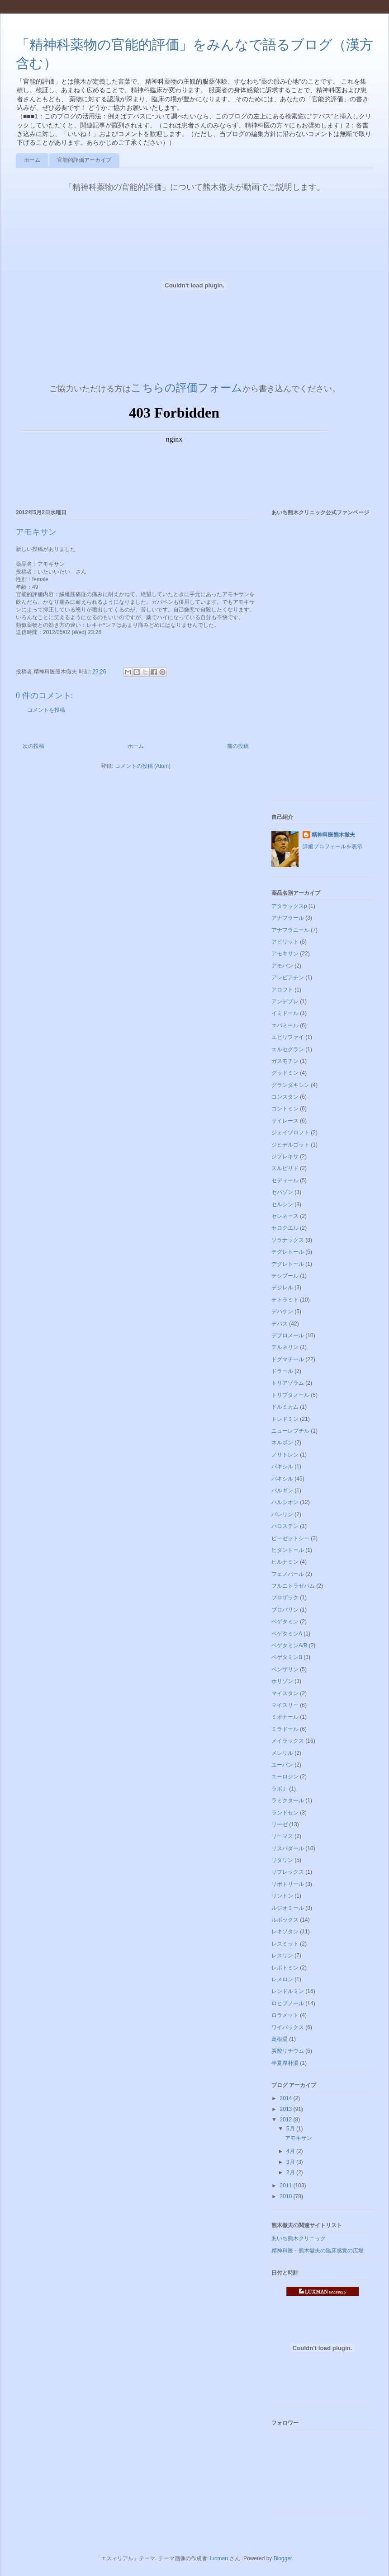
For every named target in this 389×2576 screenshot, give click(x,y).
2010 (287, 2196)
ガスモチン (285, 1061)
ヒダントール (287, 1550)
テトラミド (285, 1300)
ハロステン (285, 1526)
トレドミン (285, 1419)
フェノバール (287, 1574)
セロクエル (285, 1228)
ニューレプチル (290, 1431)
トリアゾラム (287, 1383)
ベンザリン (285, 1669)
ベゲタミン (285, 1621)
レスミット (285, 1944)
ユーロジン (285, 1776)
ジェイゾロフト (290, 1132)
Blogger (283, 2558)
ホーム (32, 160)
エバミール (285, 1025)
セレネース (285, 1216)
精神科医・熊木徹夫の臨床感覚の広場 (317, 2250)
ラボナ (279, 1789)
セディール (285, 1180)
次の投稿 (33, 746)
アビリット (285, 942)
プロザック (285, 1597)
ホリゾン (282, 1681)
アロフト (282, 990)
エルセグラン (287, 1049)
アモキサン (285, 953)
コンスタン (285, 1097)
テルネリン (285, 1347)
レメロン (282, 1979)
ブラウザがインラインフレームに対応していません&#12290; (174, 446)
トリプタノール (290, 1395)
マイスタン (285, 1693)
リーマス (282, 1836)
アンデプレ (285, 1001)
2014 (287, 2098)
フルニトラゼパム (293, 1586)
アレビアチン (287, 977)
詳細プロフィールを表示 (332, 846)
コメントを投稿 (46, 710)
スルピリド (285, 1168)
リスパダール (287, 1848)
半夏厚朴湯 (285, 2063)
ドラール (282, 1371)
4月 (291, 2151)
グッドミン (285, 1073)
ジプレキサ (285, 1156)
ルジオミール (287, 1908)
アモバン (282, 966)
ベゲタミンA (286, 1634)
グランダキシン (290, 1085)
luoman (219, 2558)
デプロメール (287, 1335)
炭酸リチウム (287, 2051)
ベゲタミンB (286, 1657)
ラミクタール (287, 1800)
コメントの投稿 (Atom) (143, 766)
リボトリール (287, 1884)
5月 (291, 2128)
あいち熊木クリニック (298, 2238)
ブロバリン (285, 1610)
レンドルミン (287, 1991)
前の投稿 (238, 746)
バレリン (282, 1514)
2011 (287, 2185)
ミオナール (285, 1717)
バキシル (282, 1466)
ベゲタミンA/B (289, 1645)
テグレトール (287, 1252)
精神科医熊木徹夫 (333, 835)
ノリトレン (285, 1455)
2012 (287, 2119)
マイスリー (285, 1705)
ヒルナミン (285, 1562)
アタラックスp (289, 906)
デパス (279, 1324)
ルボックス (285, 1920)
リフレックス (287, 1872)
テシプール (285, 1276)
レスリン (282, 1955)
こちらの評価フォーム (186, 387)
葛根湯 (279, 2039)
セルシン (282, 1204)
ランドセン (285, 1813)
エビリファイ (287, 1037)
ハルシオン (285, 1502)
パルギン (282, 1490)
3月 (291, 2162)
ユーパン (282, 1765)
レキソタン (285, 1931)
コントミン (285, 1108)
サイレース (285, 1121)
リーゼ (279, 1824)
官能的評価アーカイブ (84, 160)
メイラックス (287, 1741)
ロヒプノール (287, 2003)
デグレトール (287, 1264)
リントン (282, 1896)
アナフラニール (290, 930)
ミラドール (285, 1729)
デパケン (282, 1311)
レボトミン (285, 1968)
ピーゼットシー (290, 1538)
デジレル (282, 1287)
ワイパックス (287, 2027)
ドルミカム (285, 1407)
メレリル (282, 1753)
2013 (287, 2109)
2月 (291, 2172)
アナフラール (287, 918)
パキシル (282, 1479)
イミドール (285, 1013)
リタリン (282, 1860)
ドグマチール (287, 1359)
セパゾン (282, 1192)
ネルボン (282, 1442)
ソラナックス (287, 1240)
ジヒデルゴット (290, 1145)
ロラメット (285, 2015)
